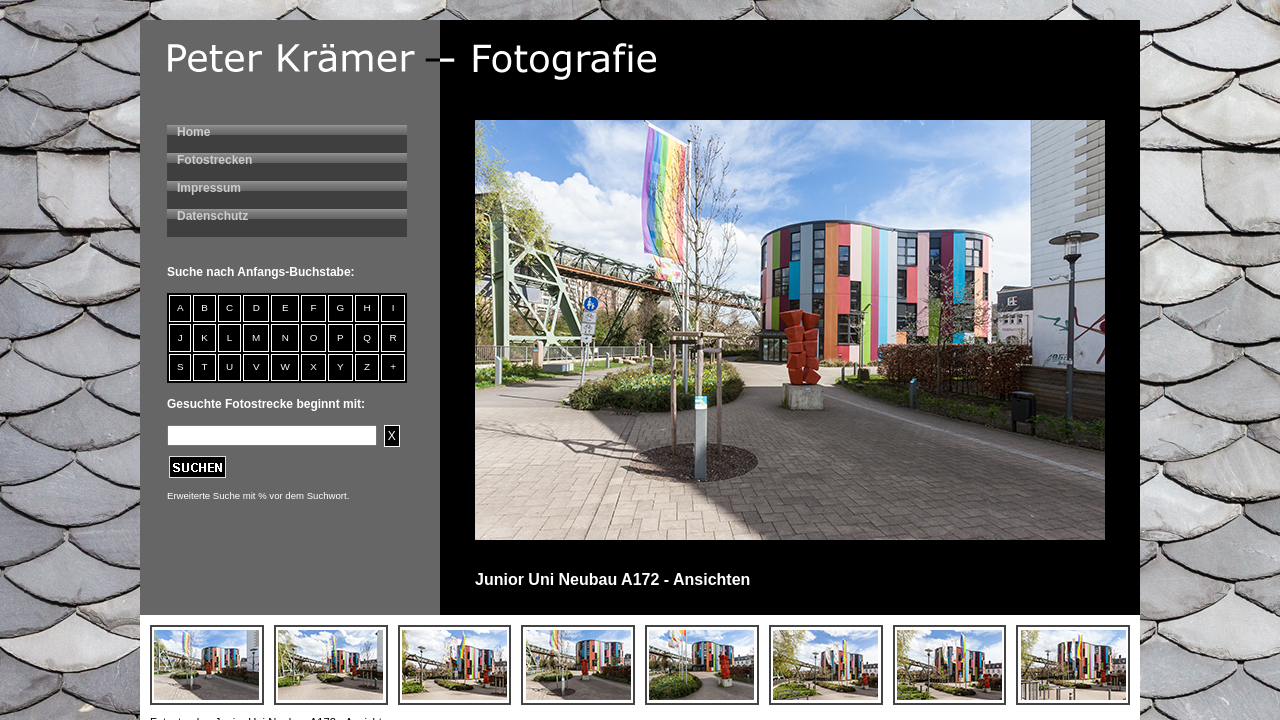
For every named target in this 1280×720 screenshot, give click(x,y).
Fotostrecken (214, 160)
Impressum (209, 188)
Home (193, 132)
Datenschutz (212, 216)
